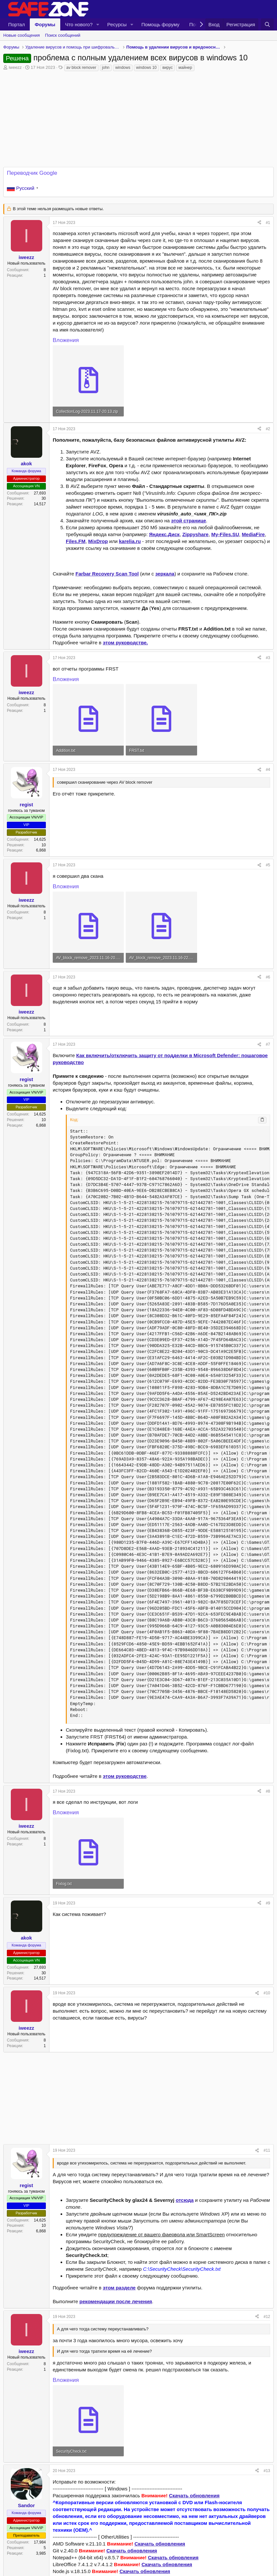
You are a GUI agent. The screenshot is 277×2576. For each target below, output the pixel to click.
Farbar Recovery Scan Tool (107, 573)
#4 (268, 769)
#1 (268, 222)
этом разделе (119, 2287)
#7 (268, 1044)
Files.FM (75, 541)
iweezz (15, 67)
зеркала (164, 573)
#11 (267, 2150)
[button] (97, 24)
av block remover (81, 67)
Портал (16, 24)
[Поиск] (267, 24)
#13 (267, 2470)
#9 (268, 1903)
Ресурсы (117, 24)
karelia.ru (130, 541)
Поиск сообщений (63, 35)
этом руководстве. (125, 642)
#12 (267, 2316)
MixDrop (98, 541)
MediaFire (253, 534)
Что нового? (79, 24)
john (106, 67)
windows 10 (146, 67)
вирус (167, 67)
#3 (268, 657)
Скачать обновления (194, 2495)
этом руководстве (125, 1776)
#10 (267, 1993)
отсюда (185, 2200)
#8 (268, 1791)
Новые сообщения (21, 35)
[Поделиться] (259, 223)
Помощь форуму (160, 24)
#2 (268, 429)
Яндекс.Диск (164, 534)
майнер (185, 67)
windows (122, 67)
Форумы (45, 24)
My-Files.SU (225, 534)
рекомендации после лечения (116, 2301)
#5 (268, 865)
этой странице (188, 520)
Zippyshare (195, 534)
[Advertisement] (138, 2098)
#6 (268, 977)
